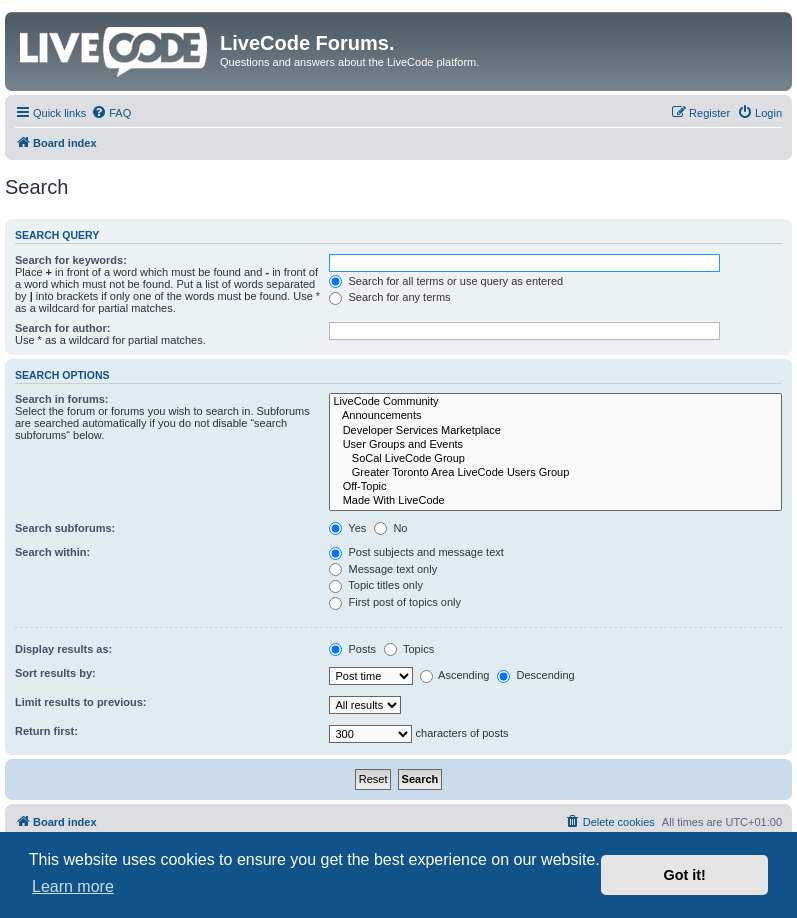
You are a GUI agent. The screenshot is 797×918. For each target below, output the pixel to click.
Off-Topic (555, 487)
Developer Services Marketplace (555, 431)
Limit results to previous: (80, 702)
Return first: (46, 731)
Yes (347, 528)
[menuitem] (111, 113)
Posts (352, 649)
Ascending (455, 675)
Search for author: (62, 328)
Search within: (52, 552)
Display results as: (63, 649)
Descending (535, 675)
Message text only (383, 569)
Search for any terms (389, 297)
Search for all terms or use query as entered (446, 281)
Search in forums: (62, 399)
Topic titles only (375, 585)
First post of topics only (395, 602)
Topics (409, 649)
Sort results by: (55, 673)
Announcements (555, 416)
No (390, 528)
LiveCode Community (555, 402)
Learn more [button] (73, 886)
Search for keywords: (71, 260)
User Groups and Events (555, 445)
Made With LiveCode (555, 501)
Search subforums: (65, 528)
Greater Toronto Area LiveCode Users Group (555, 473)
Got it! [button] (685, 875)
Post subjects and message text (416, 552)
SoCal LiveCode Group (555, 459)
